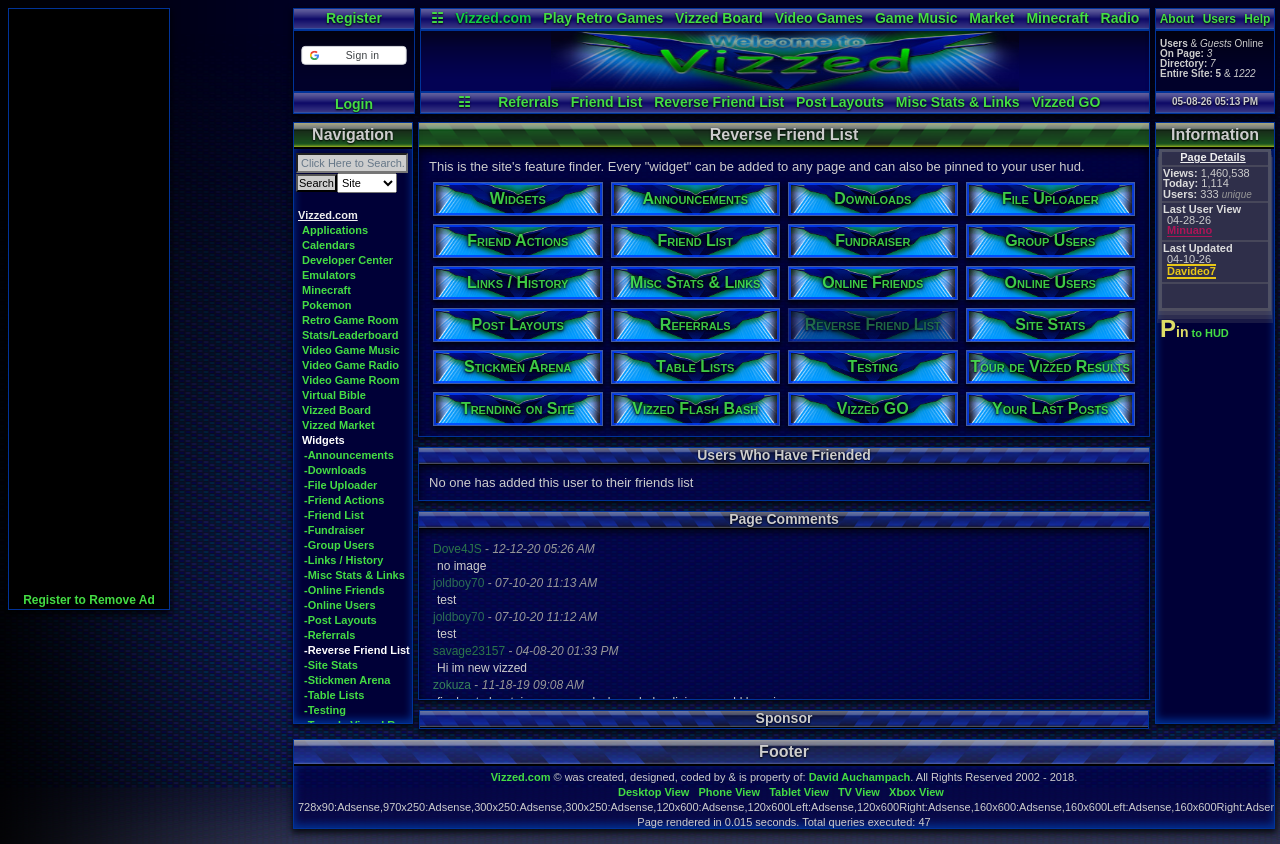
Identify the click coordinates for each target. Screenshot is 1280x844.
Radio (1120, 18)
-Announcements (349, 455)
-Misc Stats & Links (354, 575)
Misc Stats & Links (958, 102)
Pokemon (327, 305)
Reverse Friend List (719, 102)
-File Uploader (340, 485)
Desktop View (653, 792)
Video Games (819, 18)
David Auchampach (860, 777)
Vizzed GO (1065, 102)
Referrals (528, 102)
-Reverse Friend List (357, 650)
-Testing (325, 710)
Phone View (729, 792)
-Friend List (334, 515)
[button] (353, 55)
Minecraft (1057, 18)
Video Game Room (351, 380)
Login (354, 104)
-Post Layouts (340, 620)
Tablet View (799, 792)
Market (991, 18)
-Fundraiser (334, 530)
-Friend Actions (344, 500)
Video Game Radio (350, 365)
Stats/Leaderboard (350, 335)
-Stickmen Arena (347, 680)
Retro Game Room (350, 320)
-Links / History (343, 560)
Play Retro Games (603, 18)
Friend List (607, 102)
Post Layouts (840, 102)
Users (1219, 19)
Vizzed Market (338, 425)
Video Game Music (351, 350)
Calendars (328, 245)
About (1177, 19)
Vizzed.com (493, 18)
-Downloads (335, 470)
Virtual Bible (334, 395)
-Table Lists (334, 695)
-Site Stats (331, 665)
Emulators (329, 275)
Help (1257, 19)
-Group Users (339, 545)
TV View (859, 792)
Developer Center (347, 260)
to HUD (1196, 333)
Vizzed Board (719, 18)
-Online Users (340, 605)
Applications (335, 230)
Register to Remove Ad (89, 600)
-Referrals (329, 635)
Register (354, 18)
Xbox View (916, 792)
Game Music (916, 18)
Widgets (323, 440)
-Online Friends (344, 590)
